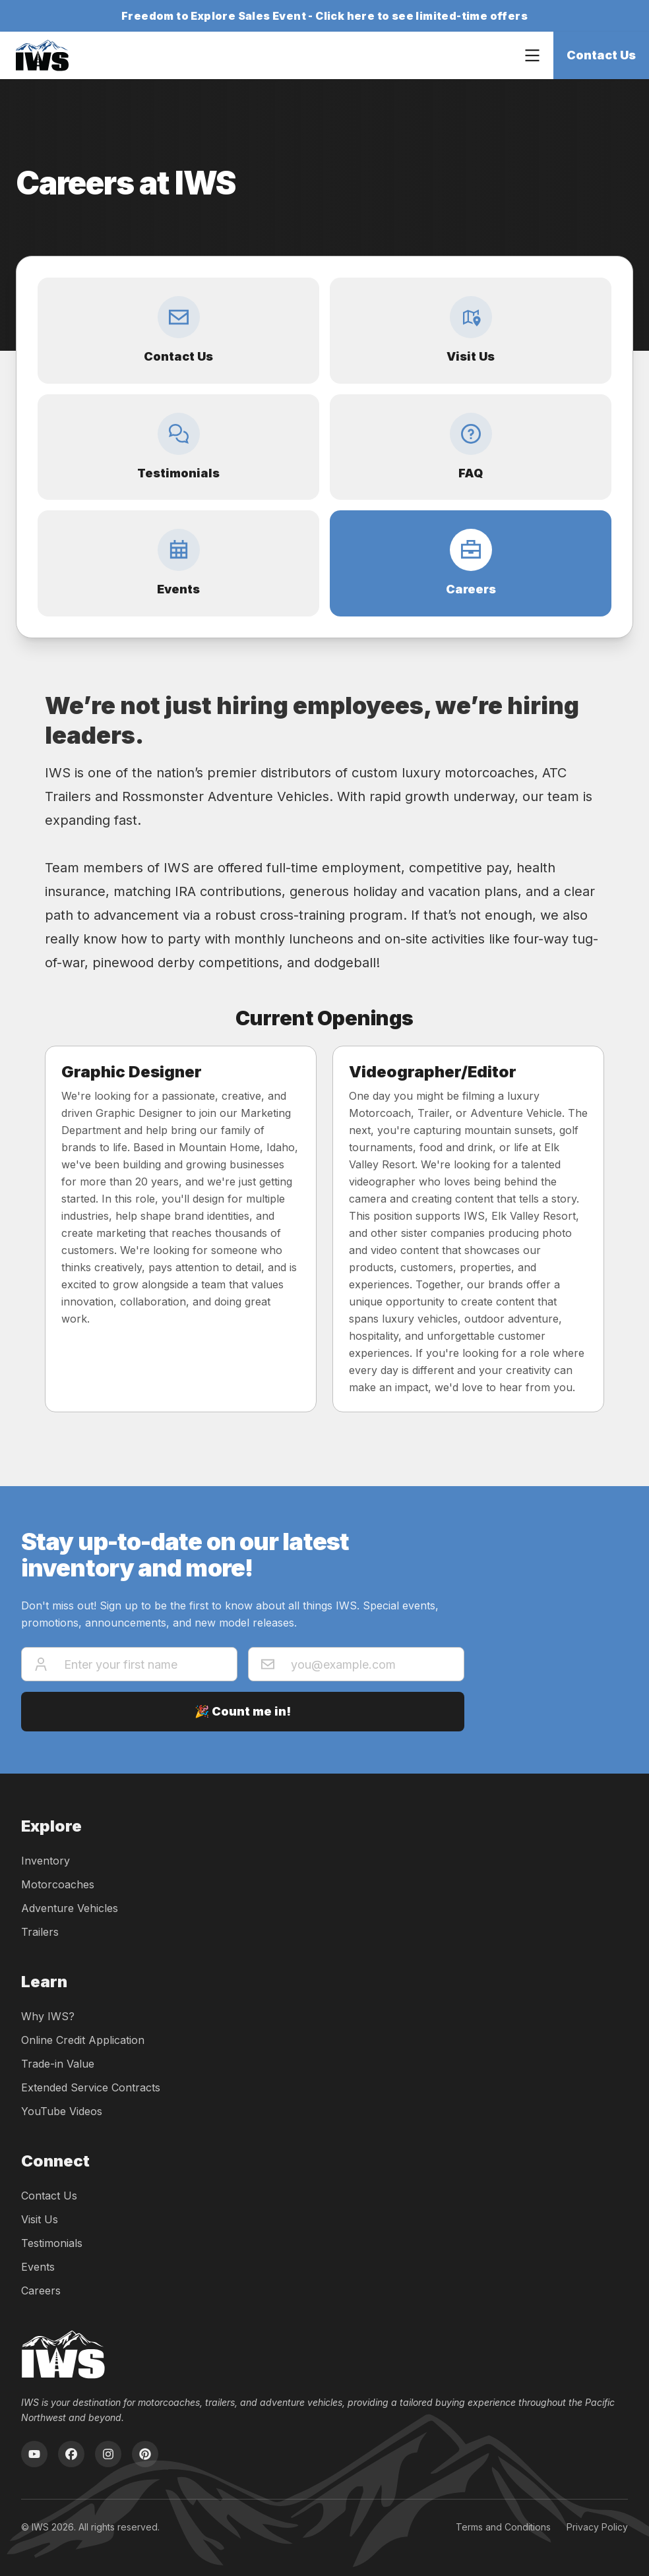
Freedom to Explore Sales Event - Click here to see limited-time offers (324, 15)
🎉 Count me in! (243, 1711)
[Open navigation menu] (532, 55)
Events (38, 2266)
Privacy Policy (597, 2526)
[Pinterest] (145, 2454)
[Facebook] (71, 2454)
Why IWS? (48, 2016)
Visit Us (39, 2219)
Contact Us (601, 55)
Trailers (40, 1931)
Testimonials (51, 2243)
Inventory (45, 1860)
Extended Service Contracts (90, 2087)
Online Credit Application (82, 2040)
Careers (41, 2290)
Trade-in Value (57, 2063)
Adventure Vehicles (69, 1908)
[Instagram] (108, 2454)
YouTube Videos (61, 2111)
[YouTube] (34, 2454)
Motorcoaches (57, 1884)
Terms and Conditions (503, 2526)
